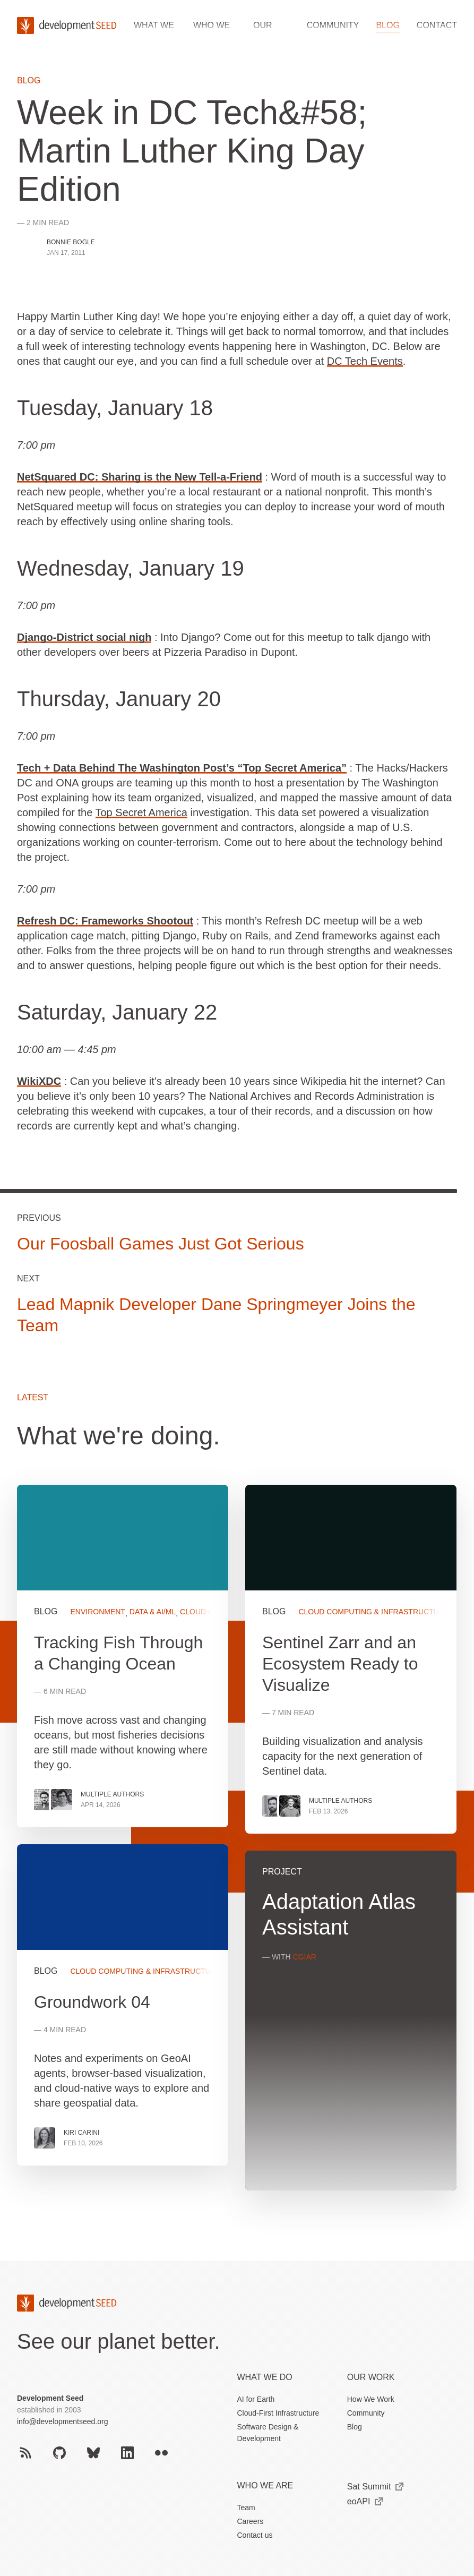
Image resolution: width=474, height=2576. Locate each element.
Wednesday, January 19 (130, 568)
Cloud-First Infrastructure (278, 2413)
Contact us (255, 2535)
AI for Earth (256, 2399)
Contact (437, 25)
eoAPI (365, 2501)
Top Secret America (141, 812)
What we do (264, 2377)
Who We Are (265, 2485)
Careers (250, 2521)
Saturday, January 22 (117, 1012)
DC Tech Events (365, 361)
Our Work (371, 2377)
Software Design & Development (268, 2433)
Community (333, 25)
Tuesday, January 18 (115, 408)
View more (122, 2004)
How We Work (370, 2399)
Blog (387, 25)
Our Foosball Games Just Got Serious (160, 1244)
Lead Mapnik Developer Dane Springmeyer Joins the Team (216, 1316)
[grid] (237, 1846)
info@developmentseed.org (62, 2421)
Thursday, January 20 (119, 699)
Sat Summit (375, 2486)
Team (246, 2507)
